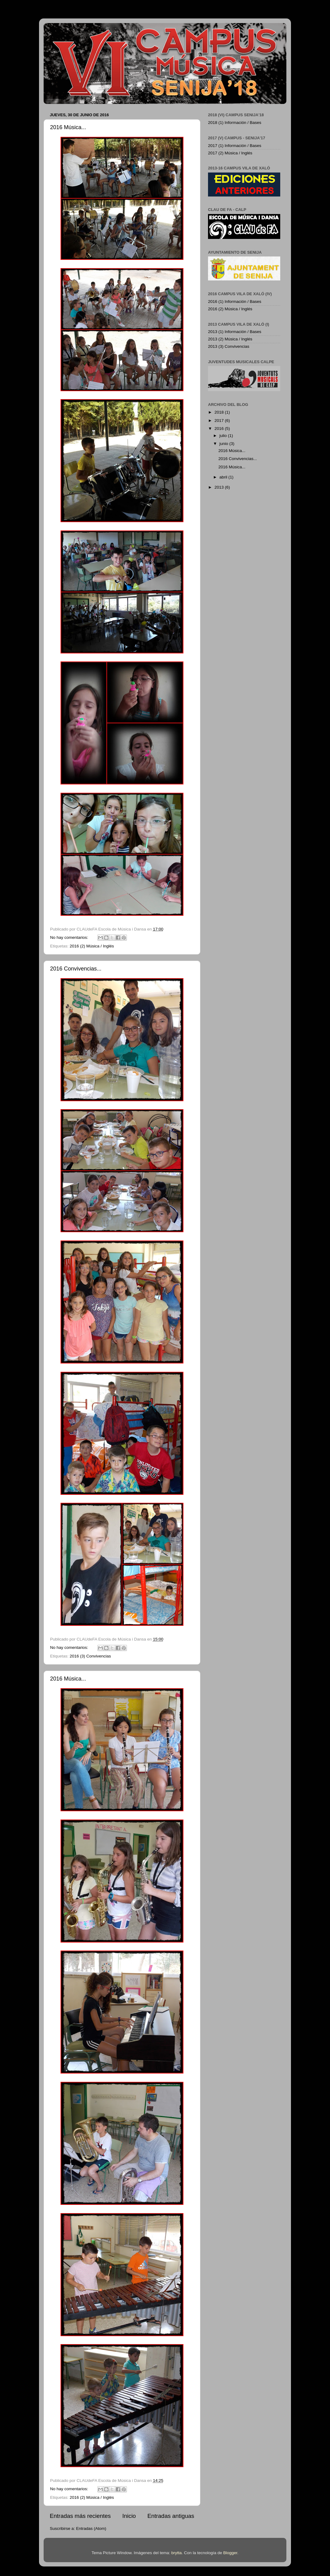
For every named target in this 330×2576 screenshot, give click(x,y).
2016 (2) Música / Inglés (92, 946)
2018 (219, 412)
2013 (219, 487)
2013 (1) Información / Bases (234, 331)
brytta (176, 2552)
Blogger (230, 2552)
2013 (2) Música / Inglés (230, 339)
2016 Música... (68, 127)
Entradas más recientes (80, 2516)
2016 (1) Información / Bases (234, 301)
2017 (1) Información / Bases (234, 145)
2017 (219, 420)
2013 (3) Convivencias (228, 346)
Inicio (129, 2516)
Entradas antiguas (170, 2516)
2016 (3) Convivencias (90, 1656)
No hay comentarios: (69, 937)
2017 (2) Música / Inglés (230, 153)
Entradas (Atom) (91, 2528)
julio (223, 435)
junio (224, 443)
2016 (219, 428)
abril (223, 477)
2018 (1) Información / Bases (234, 122)
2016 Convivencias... (75, 969)
